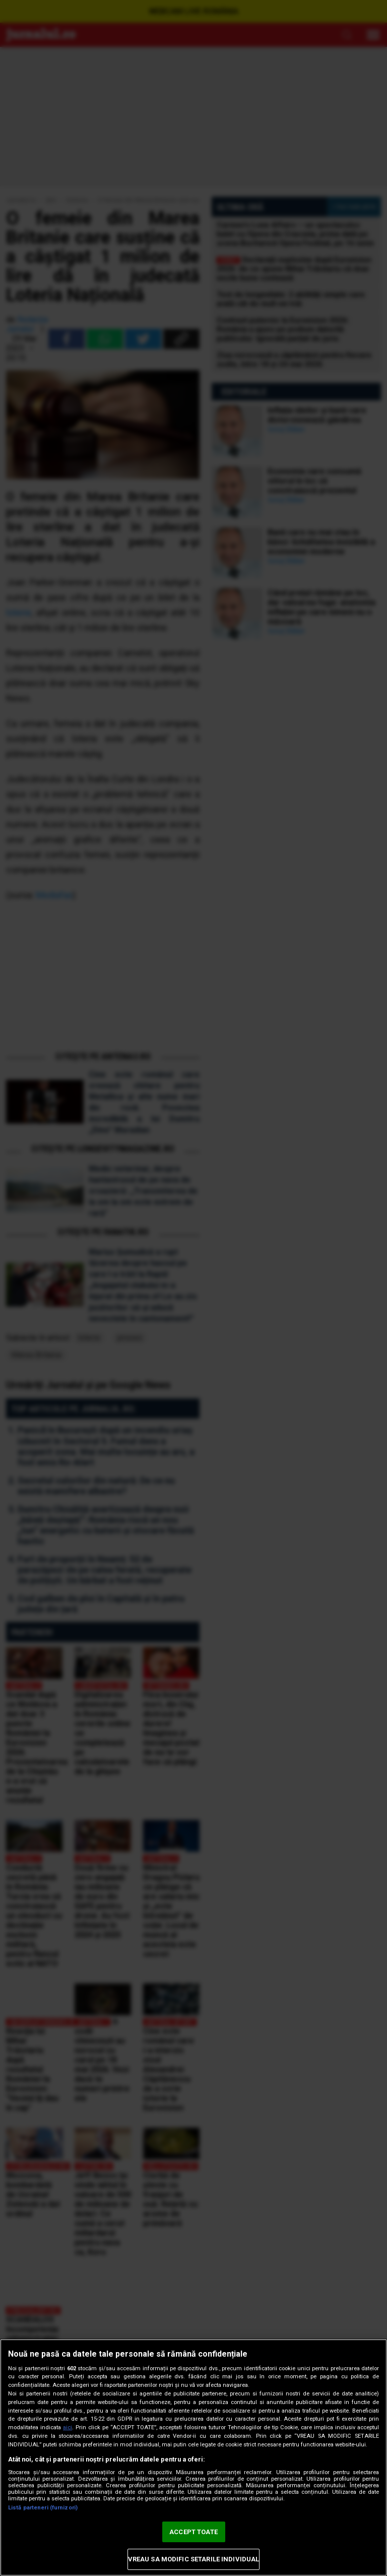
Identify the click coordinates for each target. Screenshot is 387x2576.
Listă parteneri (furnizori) (43, 2507)
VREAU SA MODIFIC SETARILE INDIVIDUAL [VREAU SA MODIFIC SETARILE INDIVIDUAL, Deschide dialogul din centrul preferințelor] (194, 2559)
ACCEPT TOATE (193, 2532)
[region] (193, 2457)
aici (67, 2427)
